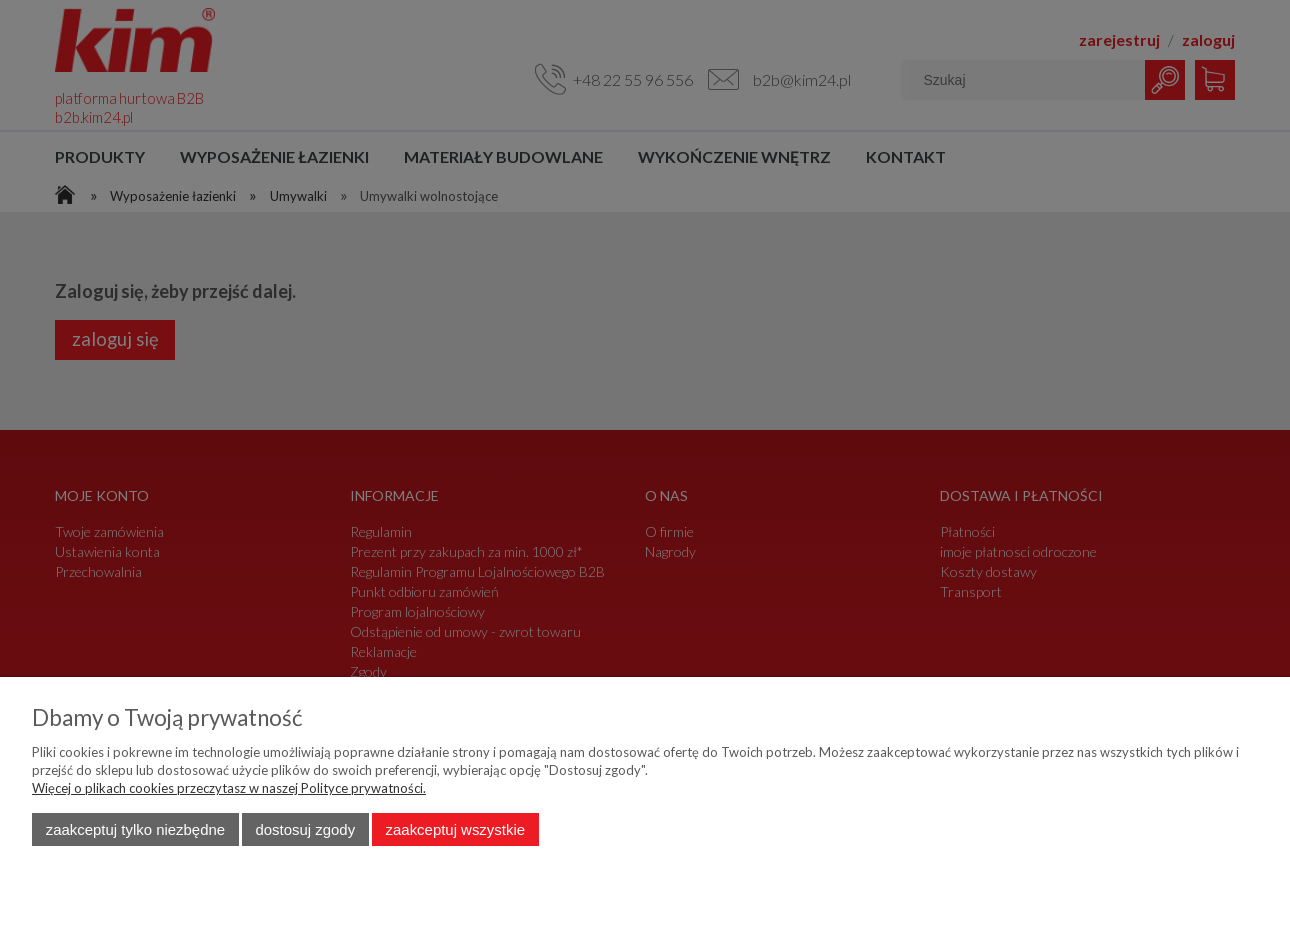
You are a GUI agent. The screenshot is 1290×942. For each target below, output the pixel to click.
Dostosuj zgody (305, 829)
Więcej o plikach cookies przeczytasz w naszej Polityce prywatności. (229, 788)
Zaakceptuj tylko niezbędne (135, 829)
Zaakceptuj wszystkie (455, 829)
